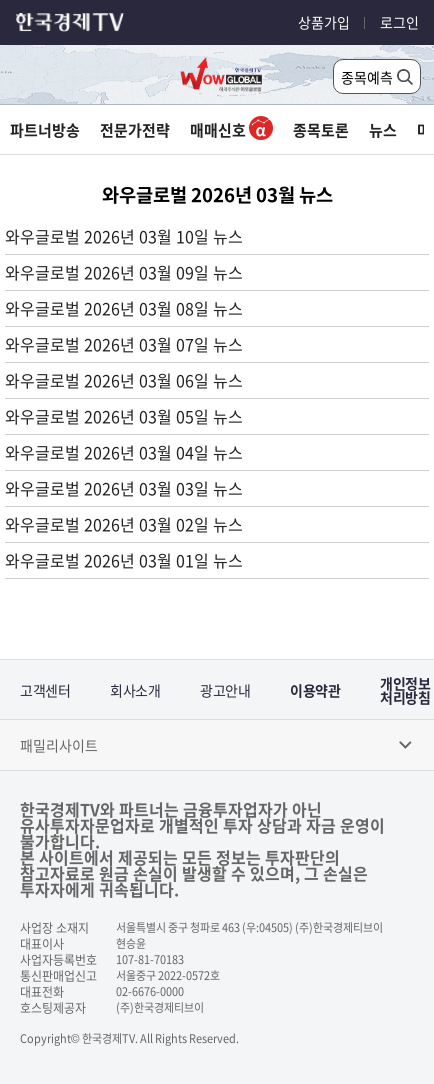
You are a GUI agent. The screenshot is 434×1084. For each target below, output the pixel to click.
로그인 (399, 22)
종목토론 (321, 130)
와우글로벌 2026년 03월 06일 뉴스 (124, 380)
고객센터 (45, 690)
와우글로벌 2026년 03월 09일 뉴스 (124, 272)
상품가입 (324, 22)
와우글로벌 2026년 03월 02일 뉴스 (124, 524)
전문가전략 (135, 130)
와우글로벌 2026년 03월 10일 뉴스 (124, 236)
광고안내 (225, 690)
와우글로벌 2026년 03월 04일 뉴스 (124, 452)
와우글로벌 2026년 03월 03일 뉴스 (124, 488)
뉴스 (383, 130)
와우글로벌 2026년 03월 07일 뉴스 (124, 344)
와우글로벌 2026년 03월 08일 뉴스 (124, 308)
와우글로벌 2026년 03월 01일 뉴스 (124, 560)
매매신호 (231, 130)
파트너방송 (45, 130)
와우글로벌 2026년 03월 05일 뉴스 (124, 416)
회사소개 (135, 690)
